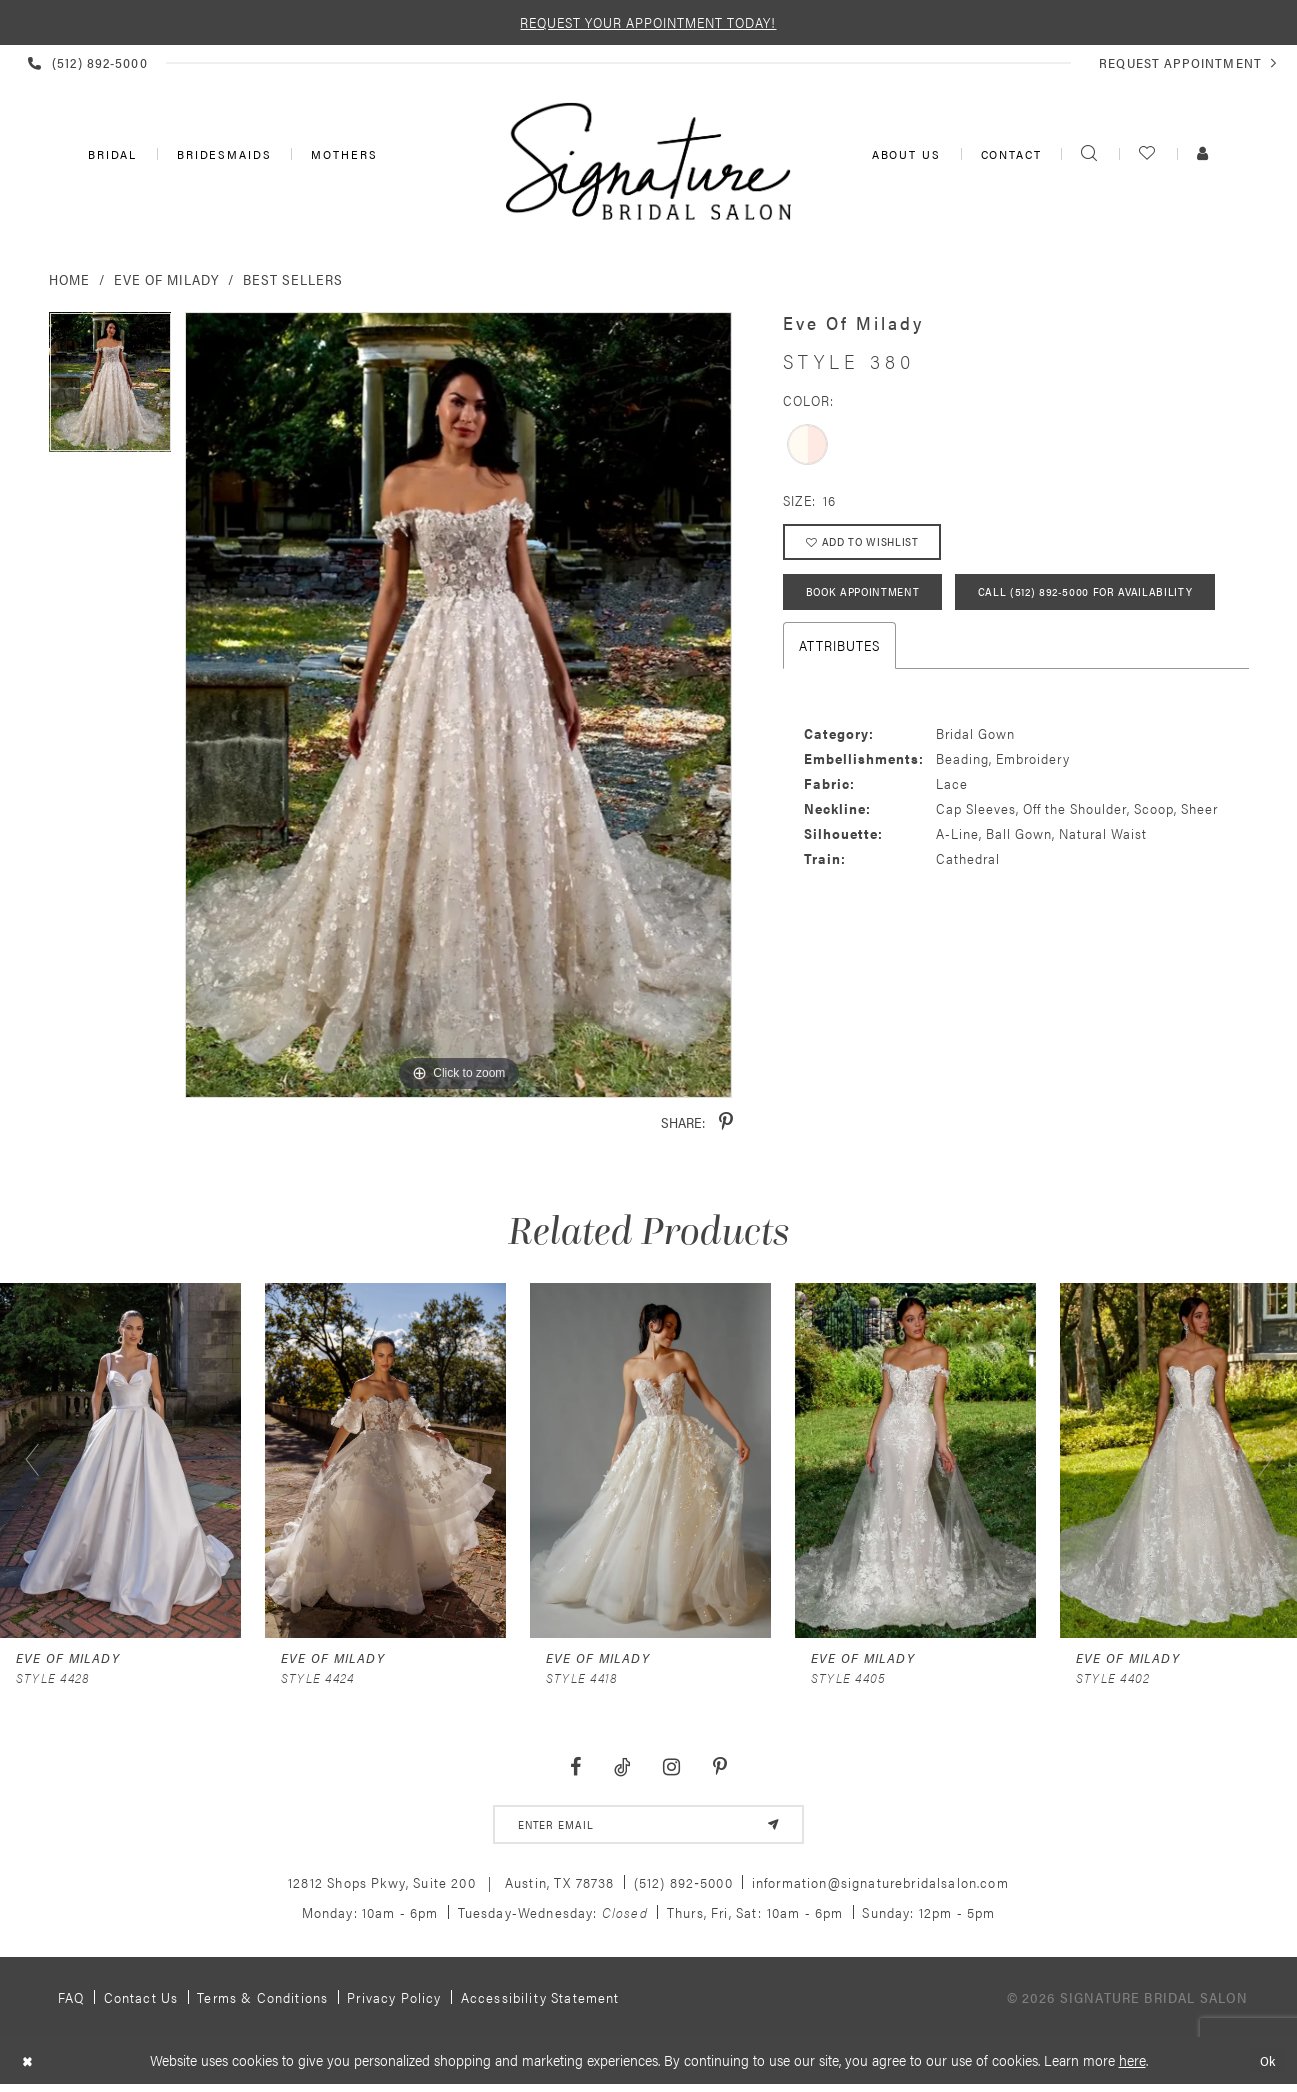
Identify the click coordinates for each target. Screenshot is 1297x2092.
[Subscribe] (769, 1827)
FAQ (71, 2002)
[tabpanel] (110, 389)
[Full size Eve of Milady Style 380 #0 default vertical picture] (458, 705)
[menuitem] (110, 154)
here (1132, 2064)
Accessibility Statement (540, 2002)
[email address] (648, 1827)
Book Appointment (869, 602)
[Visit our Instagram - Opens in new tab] (672, 1767)
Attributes (839, 713)
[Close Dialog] (29, 2065)
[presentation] (120, 1460)
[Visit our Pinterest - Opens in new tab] (720, 1767)
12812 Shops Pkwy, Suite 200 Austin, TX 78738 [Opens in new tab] (451, 1887)
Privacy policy (394, 2002)
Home (69, 279)
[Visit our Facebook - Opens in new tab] (575, 1767)
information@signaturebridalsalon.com (880, 1887)
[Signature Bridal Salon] (649, 161)
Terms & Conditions (262, 2002)
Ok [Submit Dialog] (1265, 2065)
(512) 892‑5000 (683, 1887)
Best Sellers (293, 279)
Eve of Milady (166, 279)
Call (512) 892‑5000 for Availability (920, 658)
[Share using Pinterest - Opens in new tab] (726, 1122)
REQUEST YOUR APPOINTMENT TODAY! (648, 22)
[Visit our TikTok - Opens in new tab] (622, 1767)
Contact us (141, 2002)
